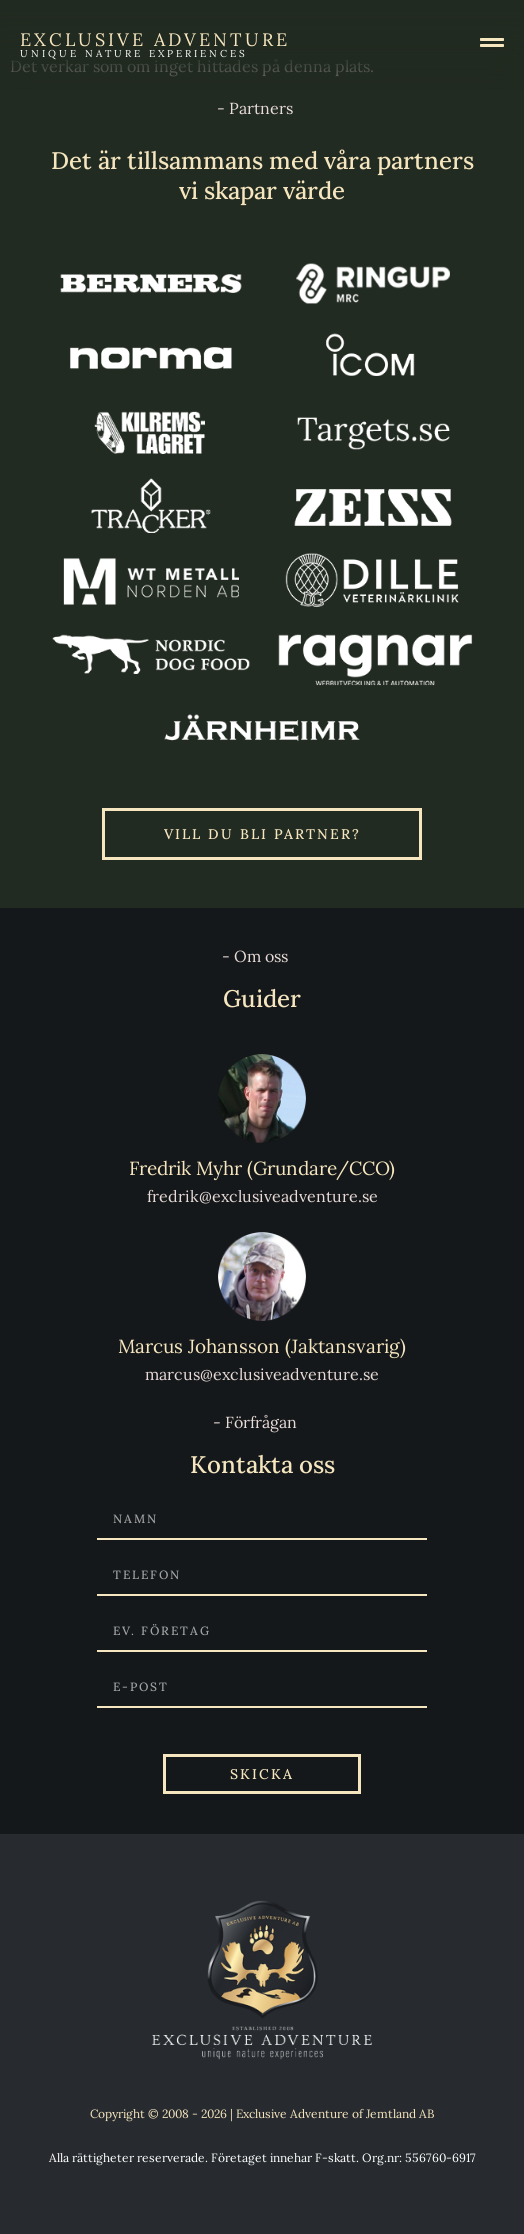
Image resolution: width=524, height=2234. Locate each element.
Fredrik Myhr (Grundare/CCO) (262, 1168)
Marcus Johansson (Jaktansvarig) (262, 1346)
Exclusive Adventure (155, 39)
